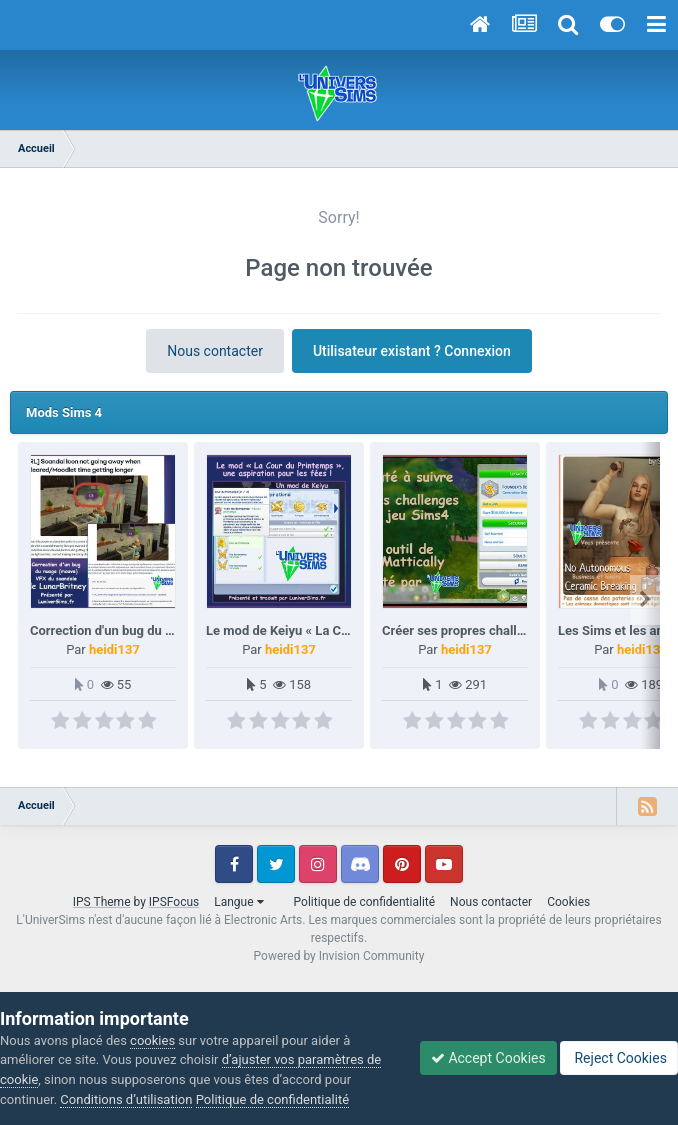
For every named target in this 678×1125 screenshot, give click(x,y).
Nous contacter (215, 351)
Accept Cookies (488, 1058)
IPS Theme (102, 902)
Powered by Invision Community (339, 956)
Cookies (568, 902)
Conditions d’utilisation (126, 1099)
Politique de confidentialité (365, 902)
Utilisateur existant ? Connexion (412, 351)
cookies (152, 1040)
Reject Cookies (619, 1058)
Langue (238, 902)
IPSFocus (174, 902)
